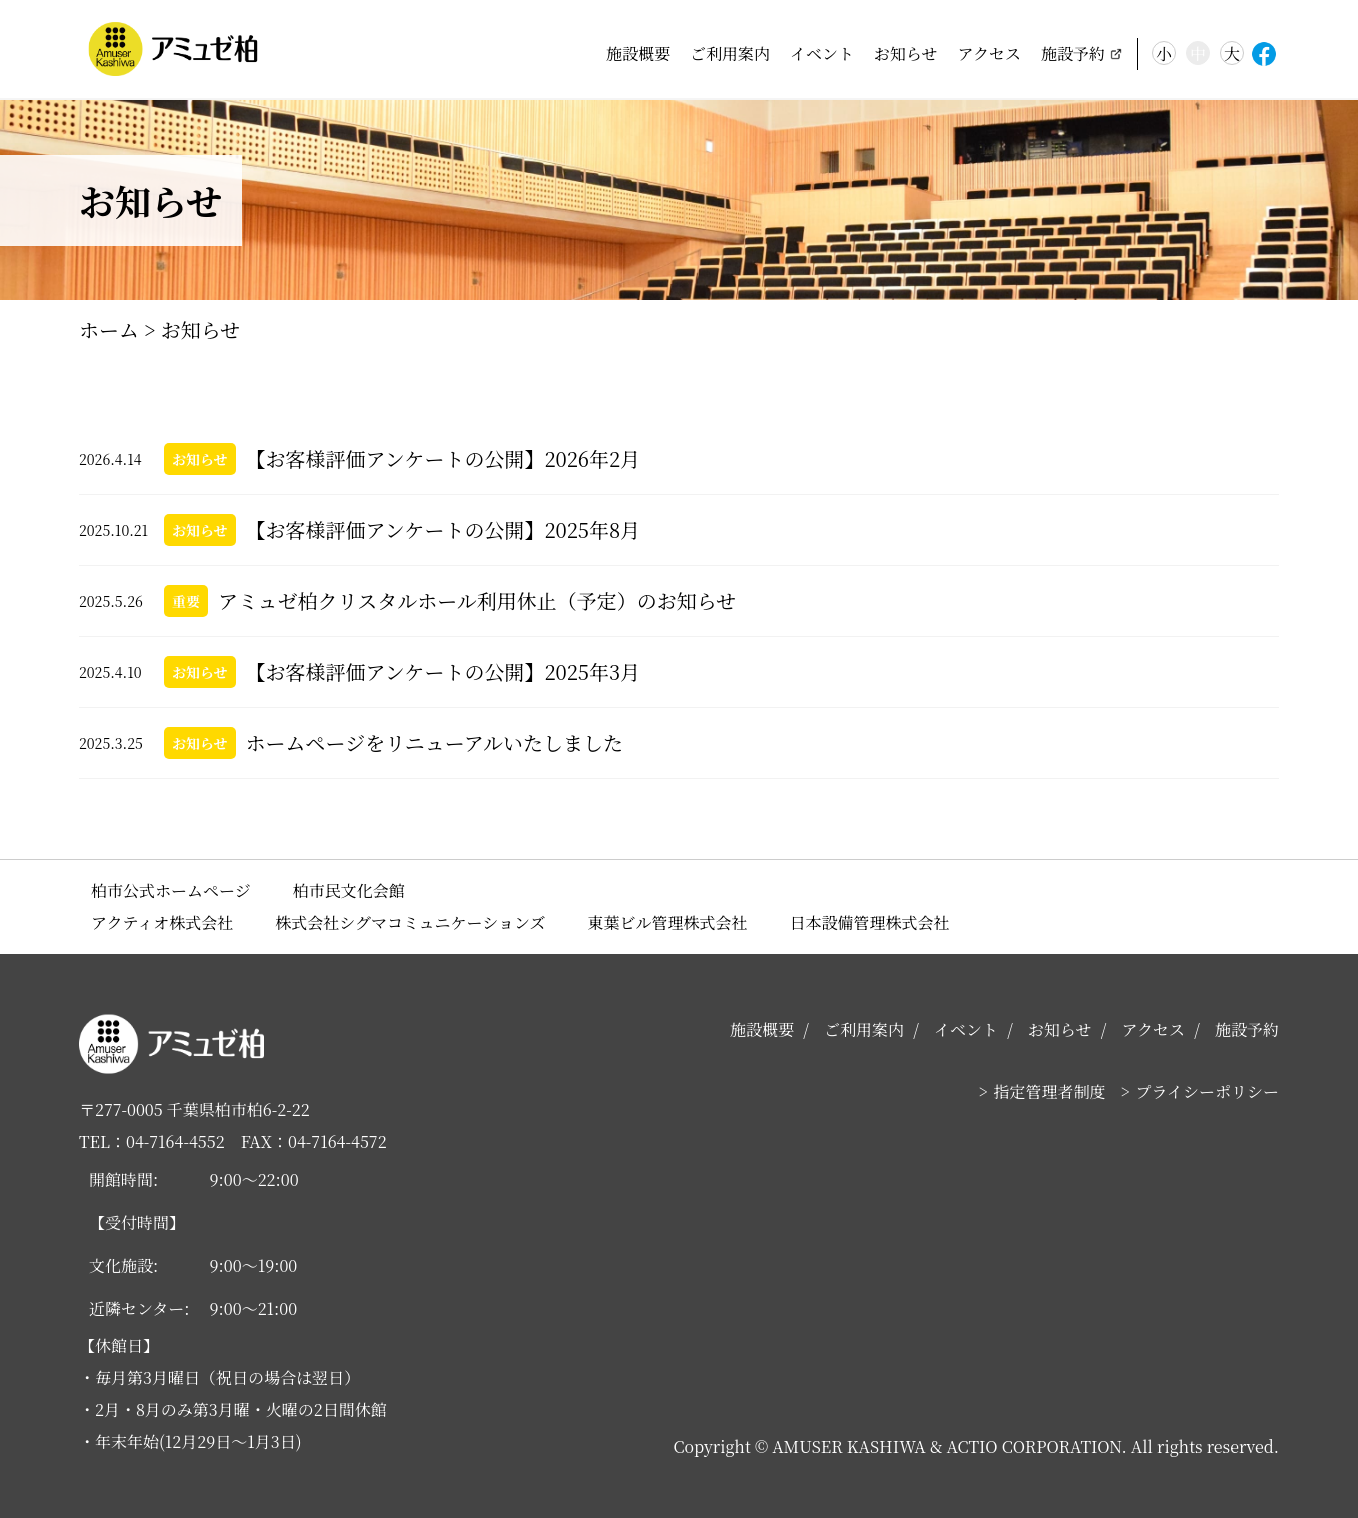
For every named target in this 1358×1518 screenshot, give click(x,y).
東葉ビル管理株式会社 (668, 922)
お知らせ (906, 53)
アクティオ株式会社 (162, 922)
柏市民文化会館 (349, 890)
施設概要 (638, 53)
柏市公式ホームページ (171, 890)
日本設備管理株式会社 (870, 922)
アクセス (989, 53)
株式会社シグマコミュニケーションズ (410, 922)
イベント (822, 53)
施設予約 (1073, 53)
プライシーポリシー (1207, 1091)
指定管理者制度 (1049, 1091)
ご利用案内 (730, 53)
